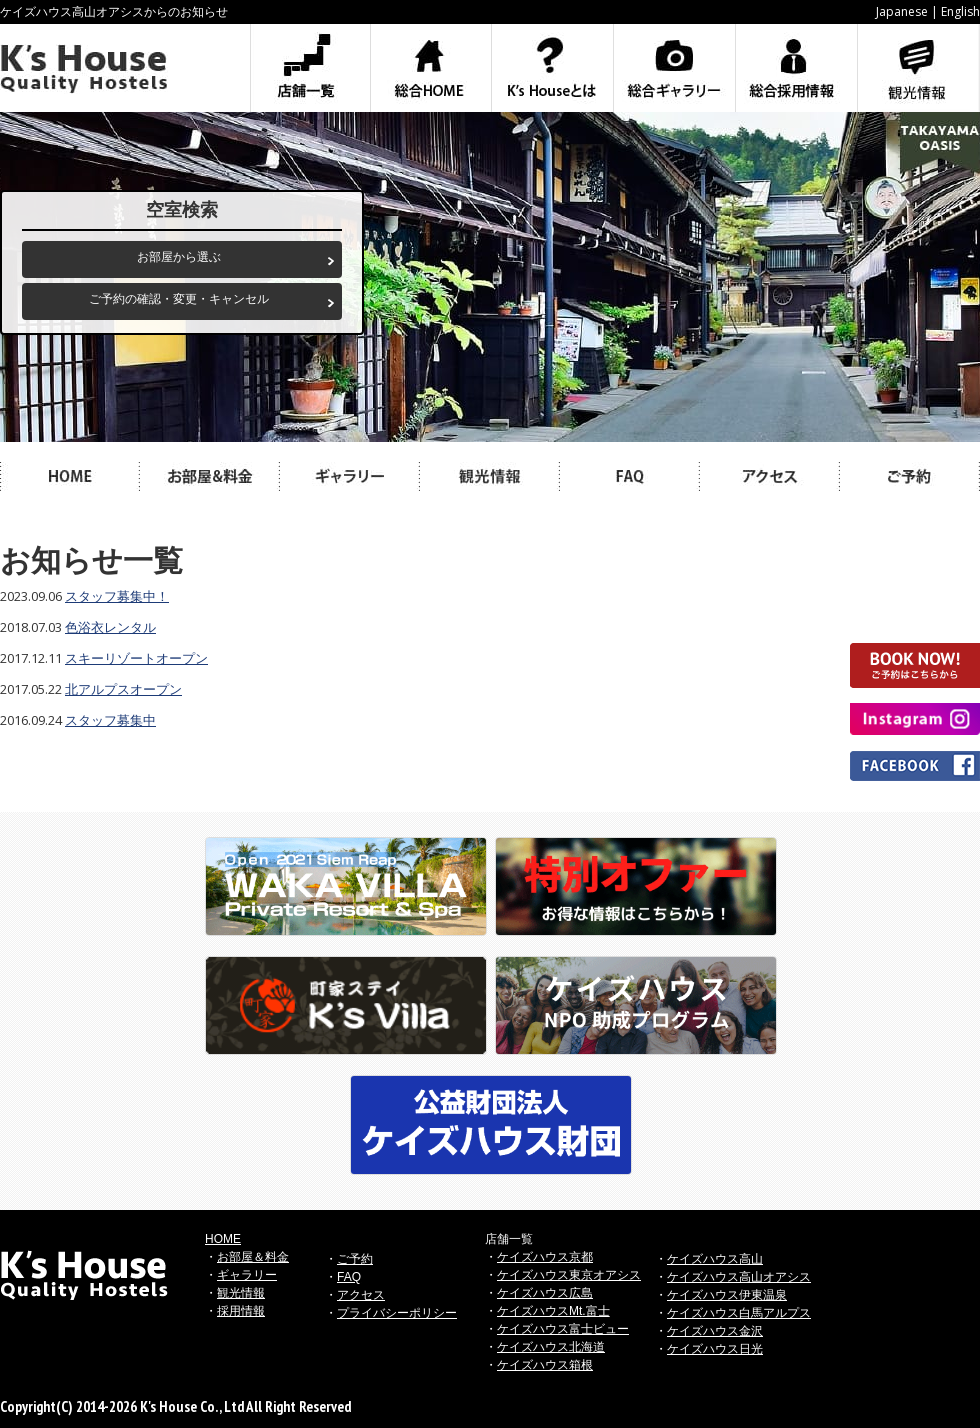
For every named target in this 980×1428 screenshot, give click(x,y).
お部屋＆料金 (253, 1257)
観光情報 (241, 1293)
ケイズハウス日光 (715, 1349)
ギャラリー (247, 1275)
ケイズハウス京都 (545, 1257)
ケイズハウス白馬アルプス (739, 1313)
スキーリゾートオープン (136, 658)
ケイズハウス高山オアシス (739, 1277)
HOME (223, 1239)
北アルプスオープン (123, 689)
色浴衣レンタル (110, 627)
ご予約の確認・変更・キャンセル (179, 299)
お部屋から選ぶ (179, 257)
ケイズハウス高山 (715, 1259)
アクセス (361, 1295)
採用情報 (241, 1311)
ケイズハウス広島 (545, 1293)
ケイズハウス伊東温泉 (727, 1295)
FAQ (349, 1277)
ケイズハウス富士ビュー (563, 1329)
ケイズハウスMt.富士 (553, 1311)
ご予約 (355, 1259)
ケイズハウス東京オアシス (569, 1275)
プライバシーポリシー (397, 1313)
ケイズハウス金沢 (715, 1331)
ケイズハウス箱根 (545, 1365)
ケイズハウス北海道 (551, 1347)
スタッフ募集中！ (117, 596)
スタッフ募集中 (110, 720)
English (960, 11)
